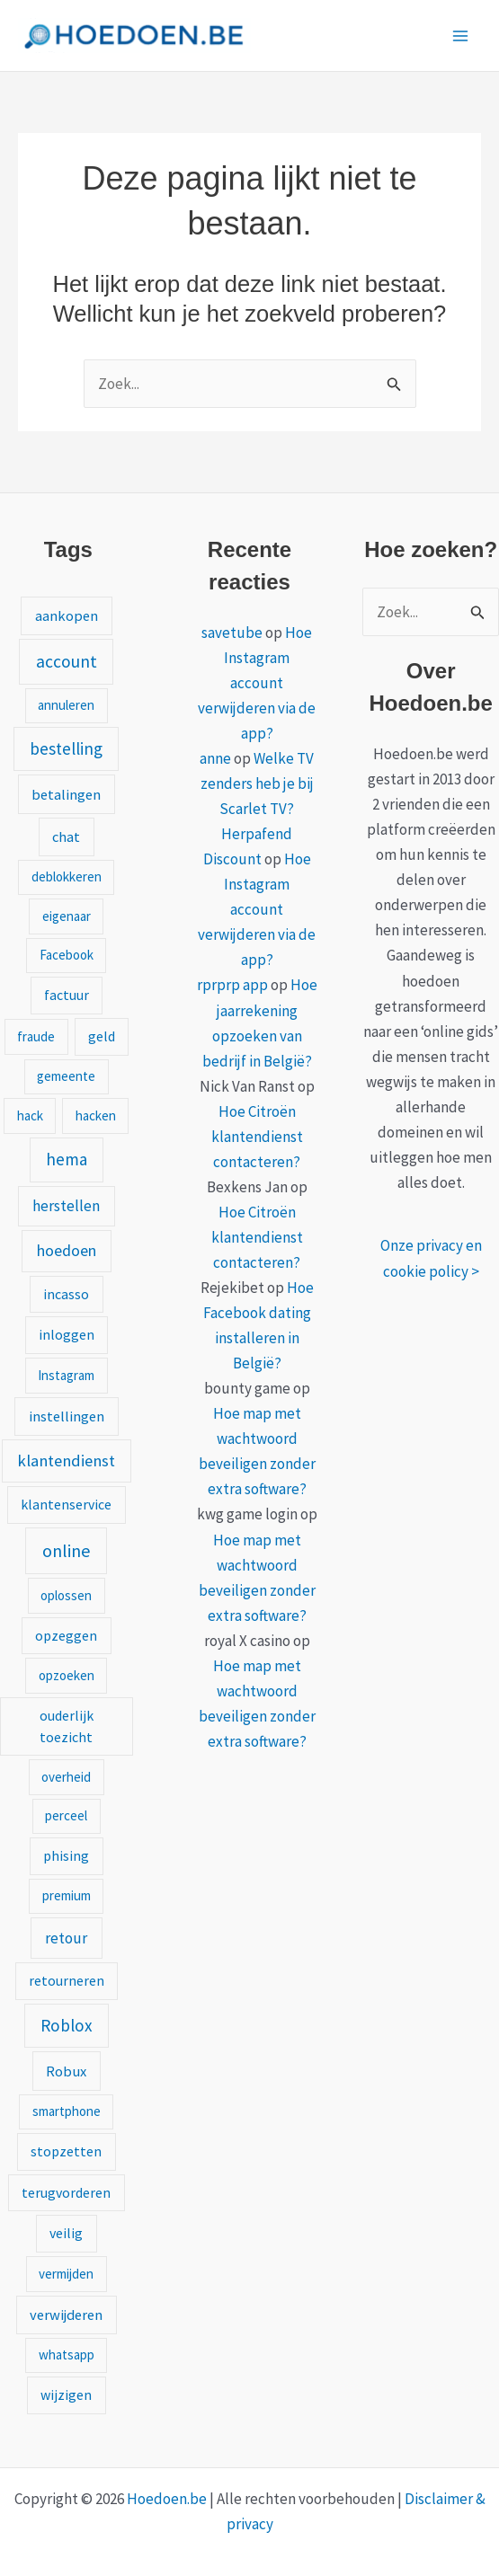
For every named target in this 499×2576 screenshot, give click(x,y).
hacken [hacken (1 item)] (96, 1115)
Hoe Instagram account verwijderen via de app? (257, 683)
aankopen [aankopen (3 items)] (66, 615)
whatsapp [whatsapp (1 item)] (66, 2354)
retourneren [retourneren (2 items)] (66, 1980)
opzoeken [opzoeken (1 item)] (66, 1675)
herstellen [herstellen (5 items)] (66, 1206)
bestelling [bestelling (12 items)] (66, 748)
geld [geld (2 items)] (101, 1036)
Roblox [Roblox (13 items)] (66, 2025)
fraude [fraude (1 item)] (36, 1036)
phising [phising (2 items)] (66, 1855)
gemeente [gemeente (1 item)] (66, 1075)
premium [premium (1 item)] (66, 1895)
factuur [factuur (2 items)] (66, 995)
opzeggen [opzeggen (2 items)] (66, 1635)
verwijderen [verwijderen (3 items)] (66, 2315)
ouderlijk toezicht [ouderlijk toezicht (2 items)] (67, 1726)
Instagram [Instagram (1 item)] (66, 1375)
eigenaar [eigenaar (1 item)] (66, 916)
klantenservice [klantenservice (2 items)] (66, 1504)
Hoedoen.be (167, 2499)
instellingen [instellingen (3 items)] (66, 1416)
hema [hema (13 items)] (66, 1159)
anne (215, 758)
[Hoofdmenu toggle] (461, 36)
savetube (232, 632)
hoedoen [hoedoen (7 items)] (66, 1250)
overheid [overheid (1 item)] (66, 1776)
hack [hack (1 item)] (30, 1115)
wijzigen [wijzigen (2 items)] (66, 2394)
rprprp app (232, 985)
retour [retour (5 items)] (66, 1938)
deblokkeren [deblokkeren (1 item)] (66, 876)
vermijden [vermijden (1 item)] (66, 2273)
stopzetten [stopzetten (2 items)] (66, 2151)
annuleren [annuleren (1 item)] (66, 704)
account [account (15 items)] (66, 661)
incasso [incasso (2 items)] (66, 1294)
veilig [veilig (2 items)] (66, 2233)
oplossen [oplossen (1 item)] (66, 1595)
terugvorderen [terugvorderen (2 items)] (66, 2192)
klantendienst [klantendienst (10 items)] (66, 1460)
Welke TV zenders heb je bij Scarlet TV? (257, 783)
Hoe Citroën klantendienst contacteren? (257, 1137)
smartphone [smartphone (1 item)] (66, 2111)
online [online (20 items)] (66, 1550)
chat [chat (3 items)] (66, 836)
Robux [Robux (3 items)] (66, 2071)
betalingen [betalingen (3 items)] (66, 794)
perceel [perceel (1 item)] (66, 1815)
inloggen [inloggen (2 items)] (66, 1334)
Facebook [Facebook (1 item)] (67, 954)
